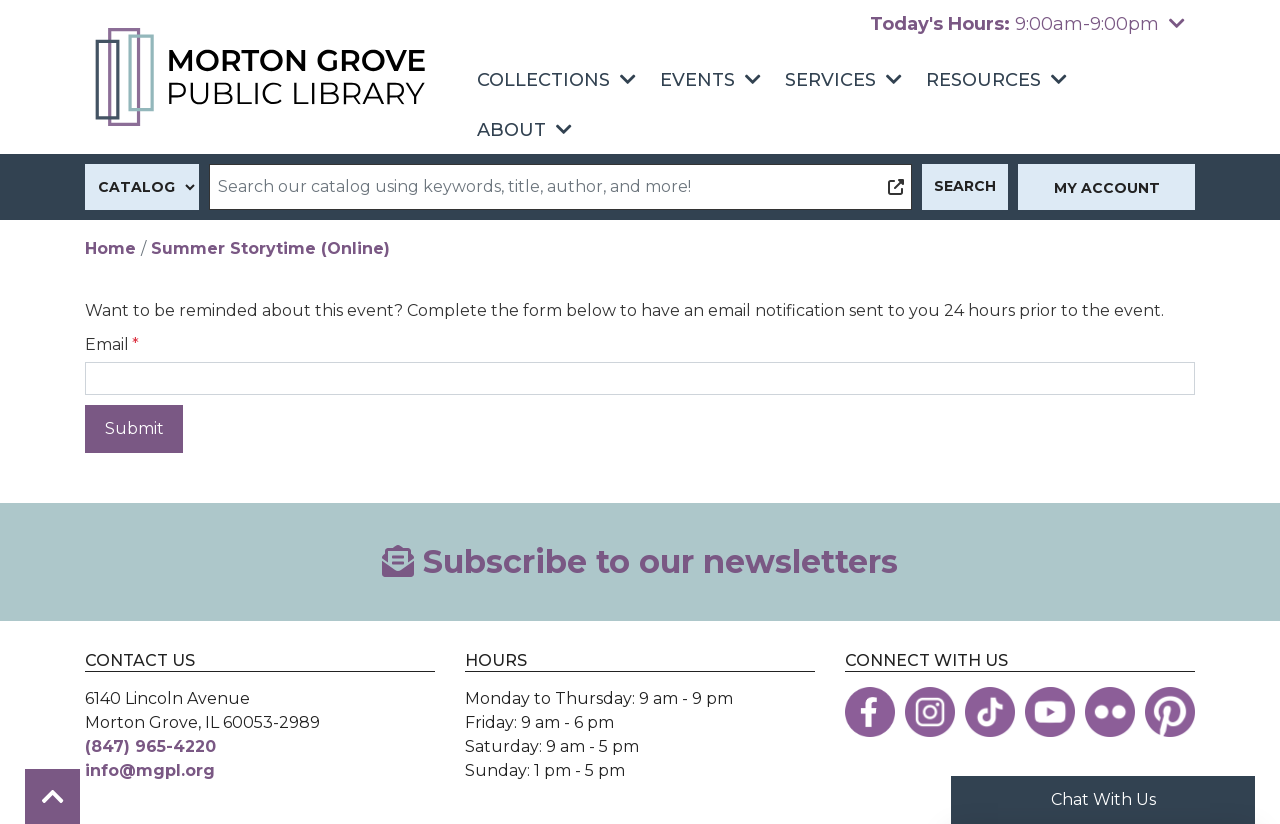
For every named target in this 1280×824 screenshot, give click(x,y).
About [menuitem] (511, 130)
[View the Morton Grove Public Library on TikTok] (990, 712)
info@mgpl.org (150, 770)
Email (107, 344)
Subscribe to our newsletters (640, 561)
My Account (1107, 188)
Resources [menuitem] (983, 80)
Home (110, 248)
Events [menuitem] (697, 80)
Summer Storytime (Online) (270, 248)
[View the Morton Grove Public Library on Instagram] (930, 712)
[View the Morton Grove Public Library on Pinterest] (1170, 712)
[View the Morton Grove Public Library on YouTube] (1050, 712)
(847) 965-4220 (150, 746)
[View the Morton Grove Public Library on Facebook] (870, 712)
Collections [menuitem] (543, 80)
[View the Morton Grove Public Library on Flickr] (1110, 712)
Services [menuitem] (830, 80)
